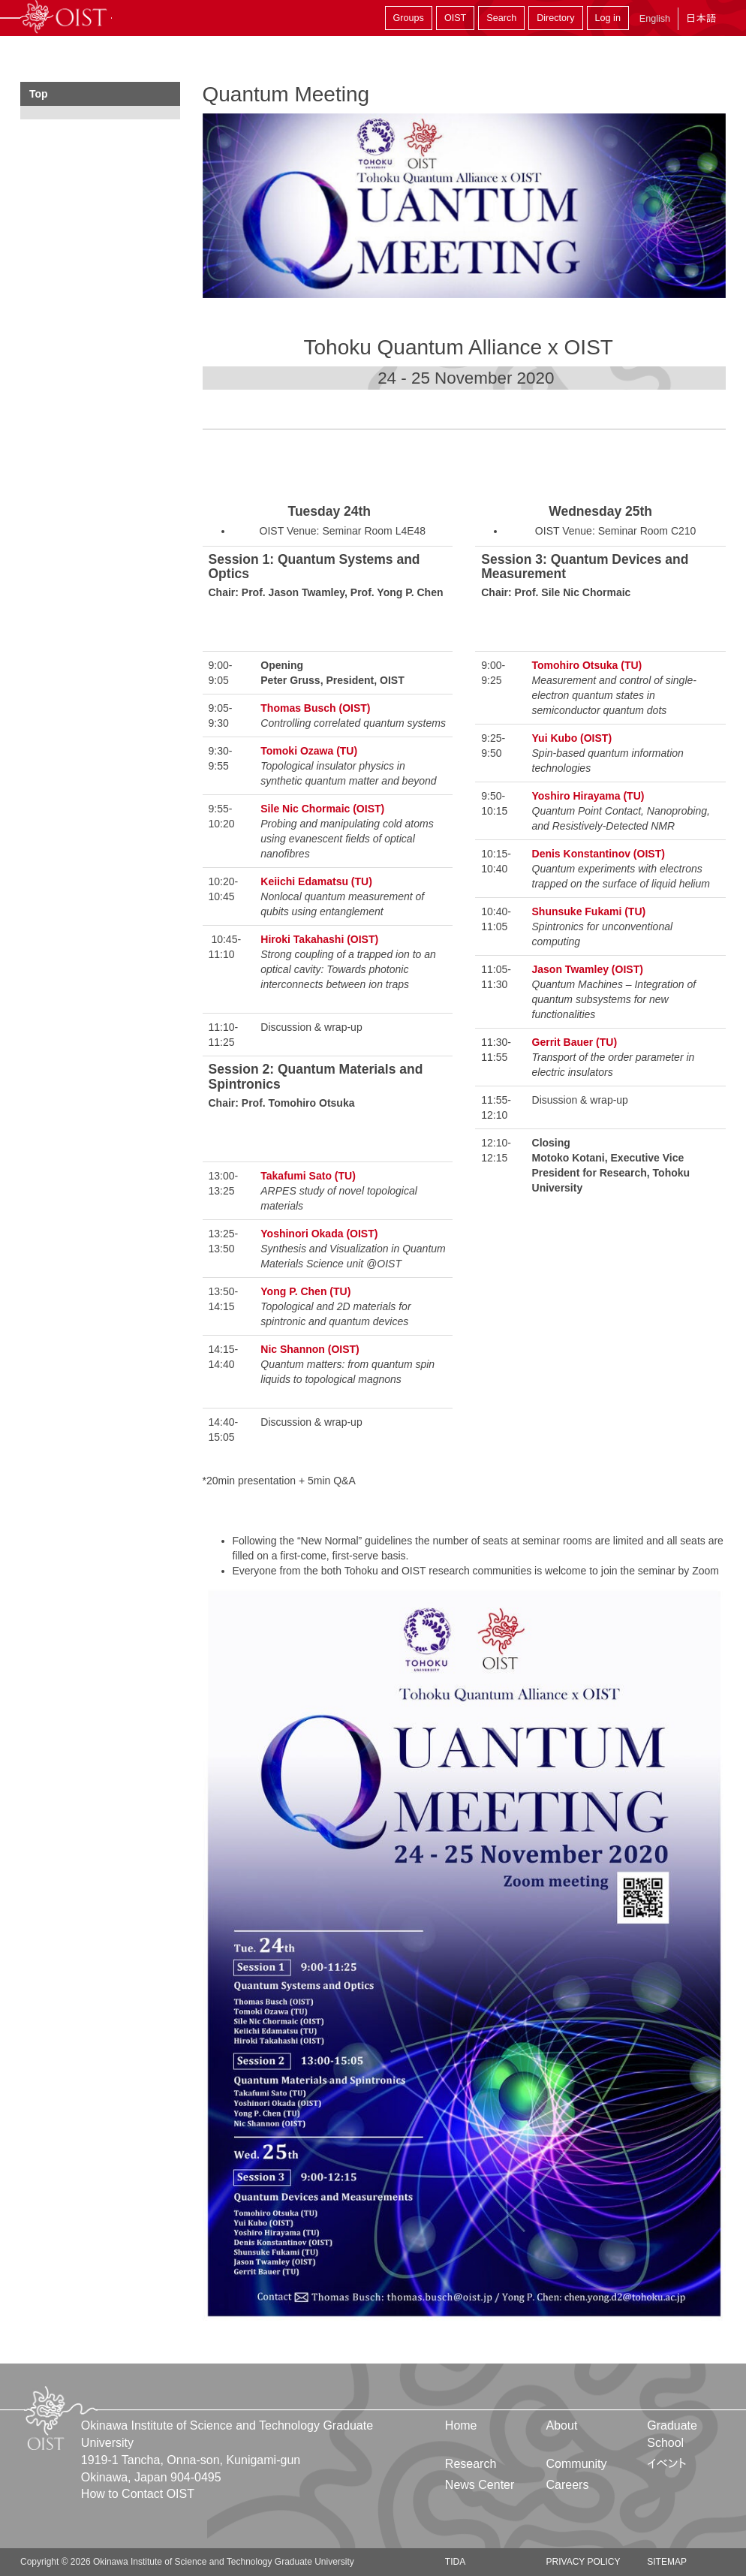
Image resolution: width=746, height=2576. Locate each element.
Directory (555, 18)
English (654, 19)
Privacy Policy (583, 2561)
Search (501, 18)
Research (470, 2463)
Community (576, 2463)
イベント (667, 2463)
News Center (479, 2484)
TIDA (455, 2561)
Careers (567, 2484)
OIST (455, 18)
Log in (608, 18)
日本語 (701, 18)
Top (38, 94)
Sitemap (667, 2561)
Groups (408, 18)
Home (461, 2425)
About (562, 2425)
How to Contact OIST (137, 2493)
